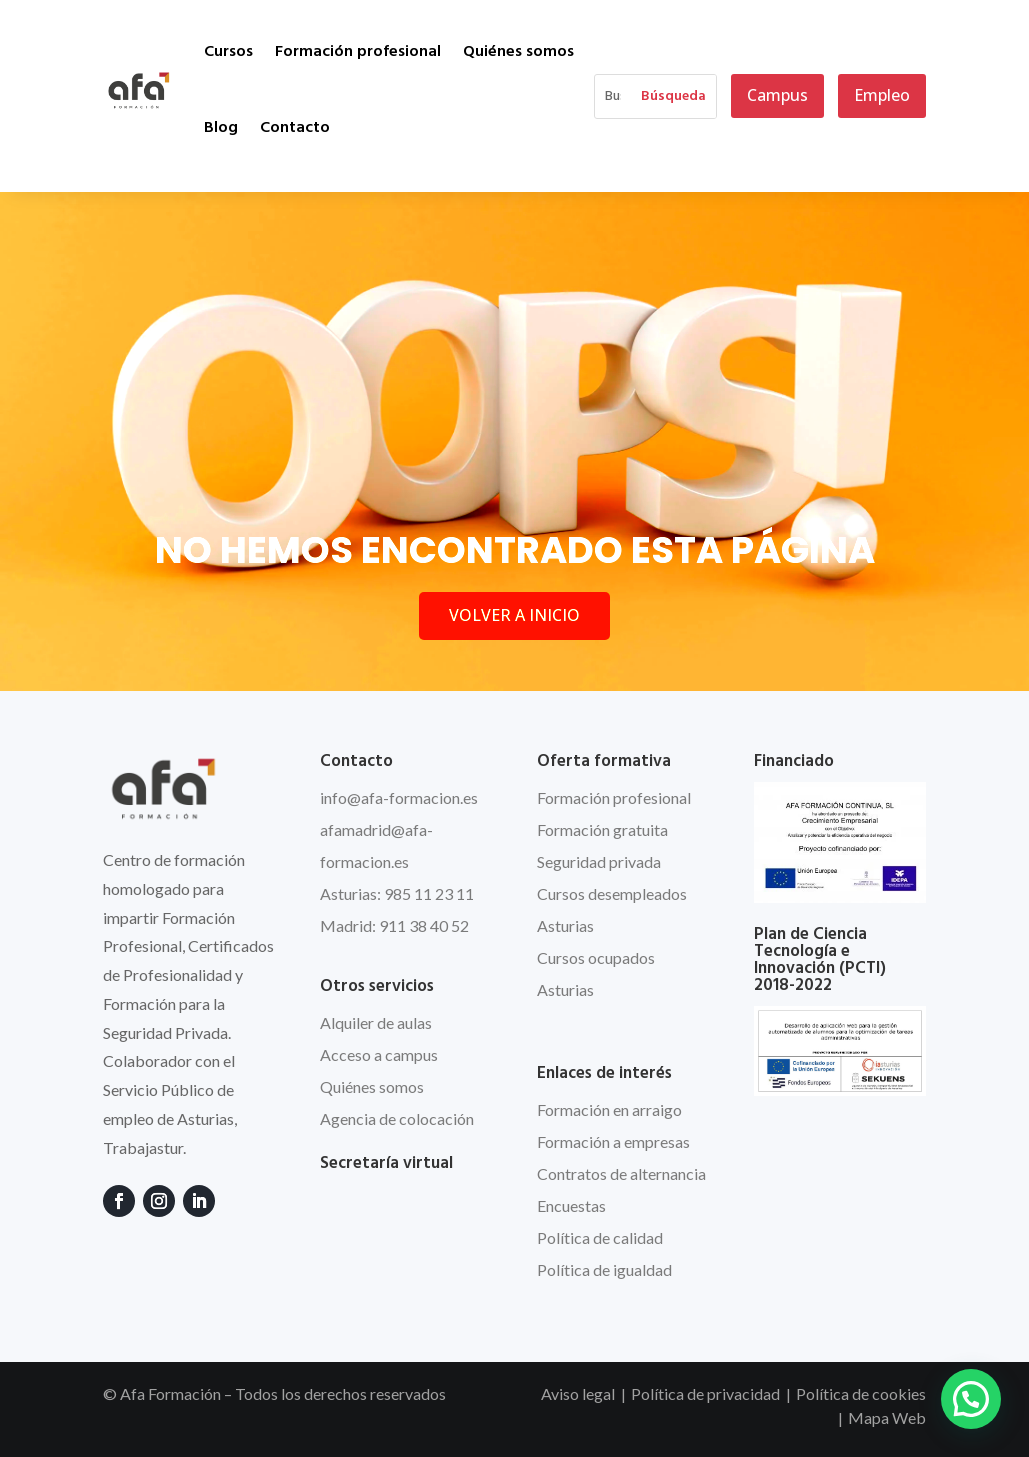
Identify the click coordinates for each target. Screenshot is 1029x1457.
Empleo (882, 95)
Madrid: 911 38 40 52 (394, 925)
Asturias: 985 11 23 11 (397, 893)
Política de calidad (600, 1237)
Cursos (228, 52)
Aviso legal (578, 1393)
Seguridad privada (599, 861)
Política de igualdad (604, 1269)
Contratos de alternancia (621, 1173)
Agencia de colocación (397, 1118)
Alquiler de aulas (376, 1022)
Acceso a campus (379, 1054)
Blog (221, 128)
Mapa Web (887, 1417)
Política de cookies (861, 1393)
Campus (777, 95)
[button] (971, 1399)
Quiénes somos (518, 52)
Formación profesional (358, 52)
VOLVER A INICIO (514, 615)
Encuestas (571, 1205)
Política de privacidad (705, 1393)
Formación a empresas (613, 1141)
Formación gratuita (602, 829)
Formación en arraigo (609, 1109)
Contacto (295, 128)
